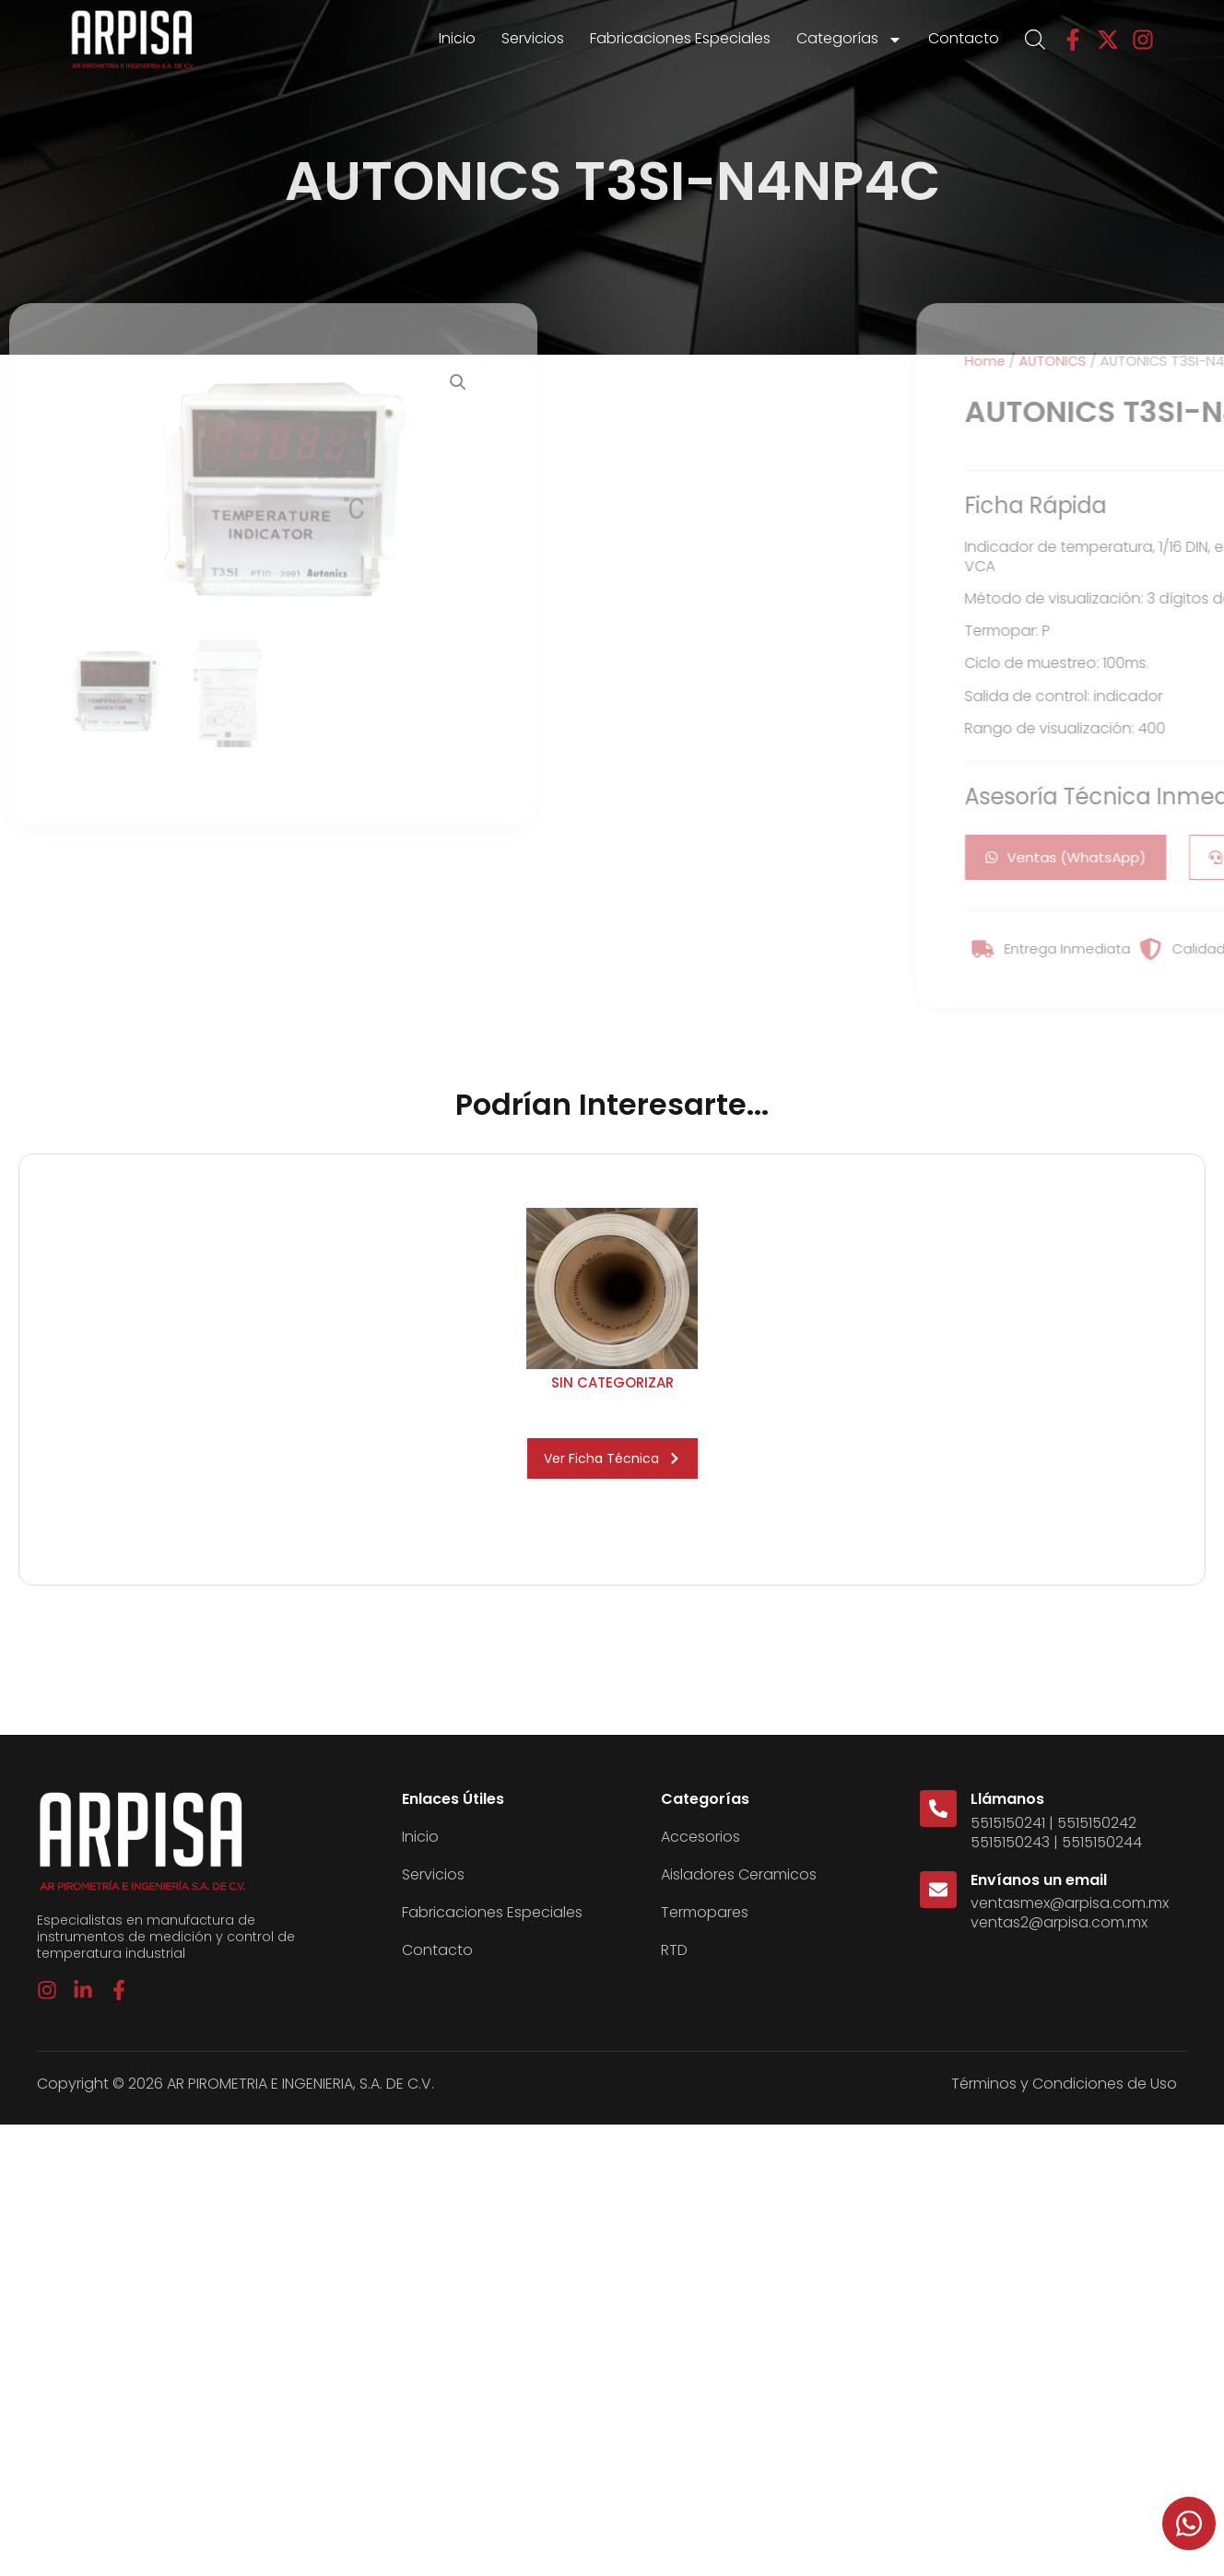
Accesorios (700, 1836)
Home (1174, 361)
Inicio (457, 38)
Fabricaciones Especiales (680, 38)
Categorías (849, 39)
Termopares (704, 1912)
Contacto (963, 38)
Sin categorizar (612, 1382)
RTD (674, 1950)
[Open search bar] (1035, 39)
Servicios (532, 38)
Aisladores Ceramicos (739, 1874)
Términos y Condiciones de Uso (1064, 2083)
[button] (458, 382)
